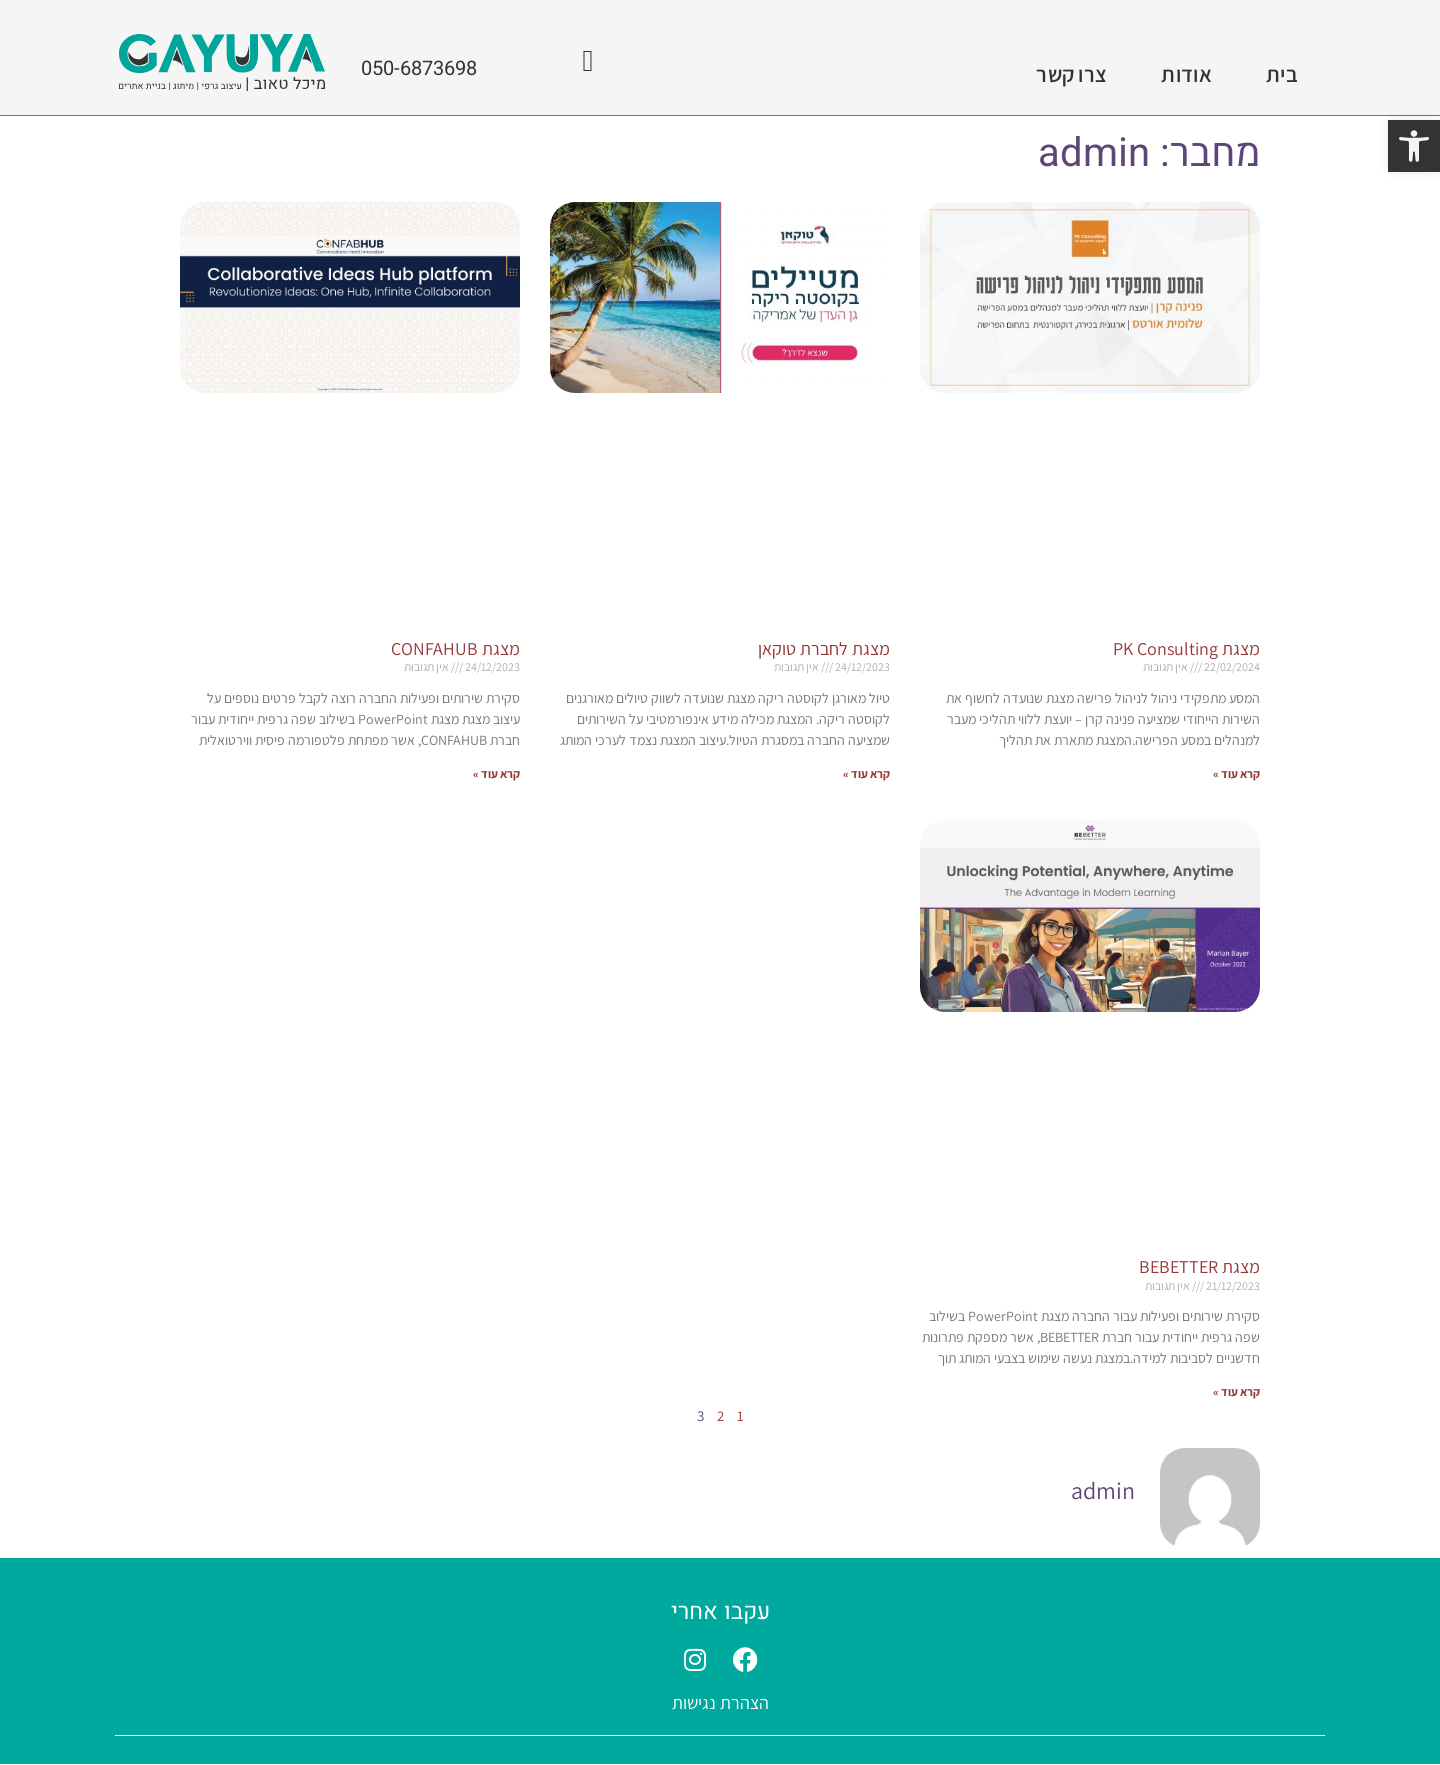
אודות (1186, 74)
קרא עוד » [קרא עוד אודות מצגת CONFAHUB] (496, 773)
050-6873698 (419, 68)
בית (1282, 74)
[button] (1414, 146)
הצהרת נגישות (720, 1703)
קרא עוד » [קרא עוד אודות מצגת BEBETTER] (1236, 1392)
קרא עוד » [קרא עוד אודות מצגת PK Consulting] (1236, 773)
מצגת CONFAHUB (455, 648)
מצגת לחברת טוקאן (824, 648)
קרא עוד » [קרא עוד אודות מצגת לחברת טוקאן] (866, 773)
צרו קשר (1071, 74)
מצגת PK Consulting (1186, 648)
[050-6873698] (588, 61)
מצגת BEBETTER (1199, 1266)
